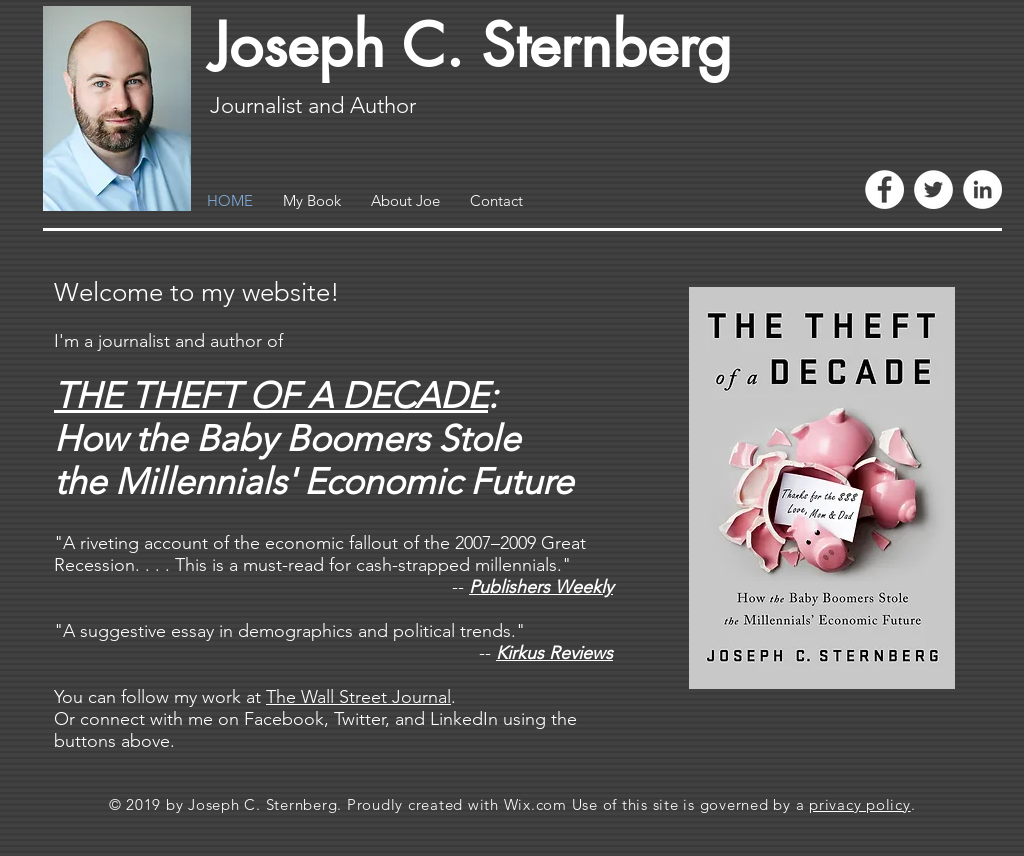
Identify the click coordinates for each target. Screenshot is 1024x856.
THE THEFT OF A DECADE (271, 395)
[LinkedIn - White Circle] (982, 189)
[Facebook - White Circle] (884, 189)
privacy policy (860, 804)
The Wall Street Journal (358, 697)
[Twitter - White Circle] (933, 189)
